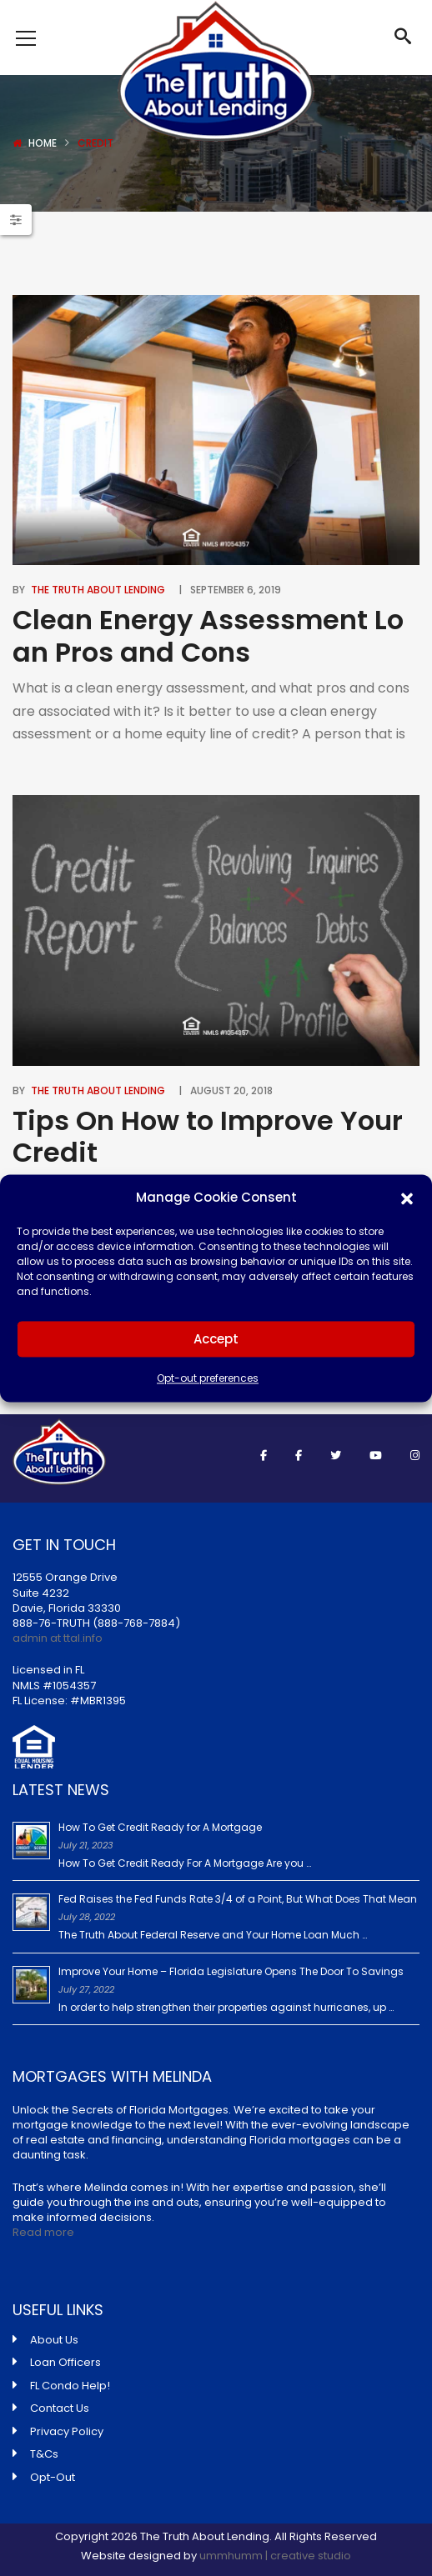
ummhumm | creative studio (275, 2555)
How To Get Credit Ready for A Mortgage (160, 1827)
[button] (407, 1197)
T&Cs (44, 2454)
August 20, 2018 (231, 1090)
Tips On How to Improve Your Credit (208, 1136)
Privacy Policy (66, 2431)
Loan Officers (65, 2362)
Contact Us (59, 2408)
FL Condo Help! (70, 2385)
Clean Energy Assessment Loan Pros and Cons (208, 635)
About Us (54, 2340)
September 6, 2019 (235, 590)
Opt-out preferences (208, 1379)
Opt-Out (52, 2477)
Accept (216, 1339)
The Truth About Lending (98, 590)
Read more (43, 2232)
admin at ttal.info (58, 1638)
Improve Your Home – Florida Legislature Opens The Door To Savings (231, 1971)
